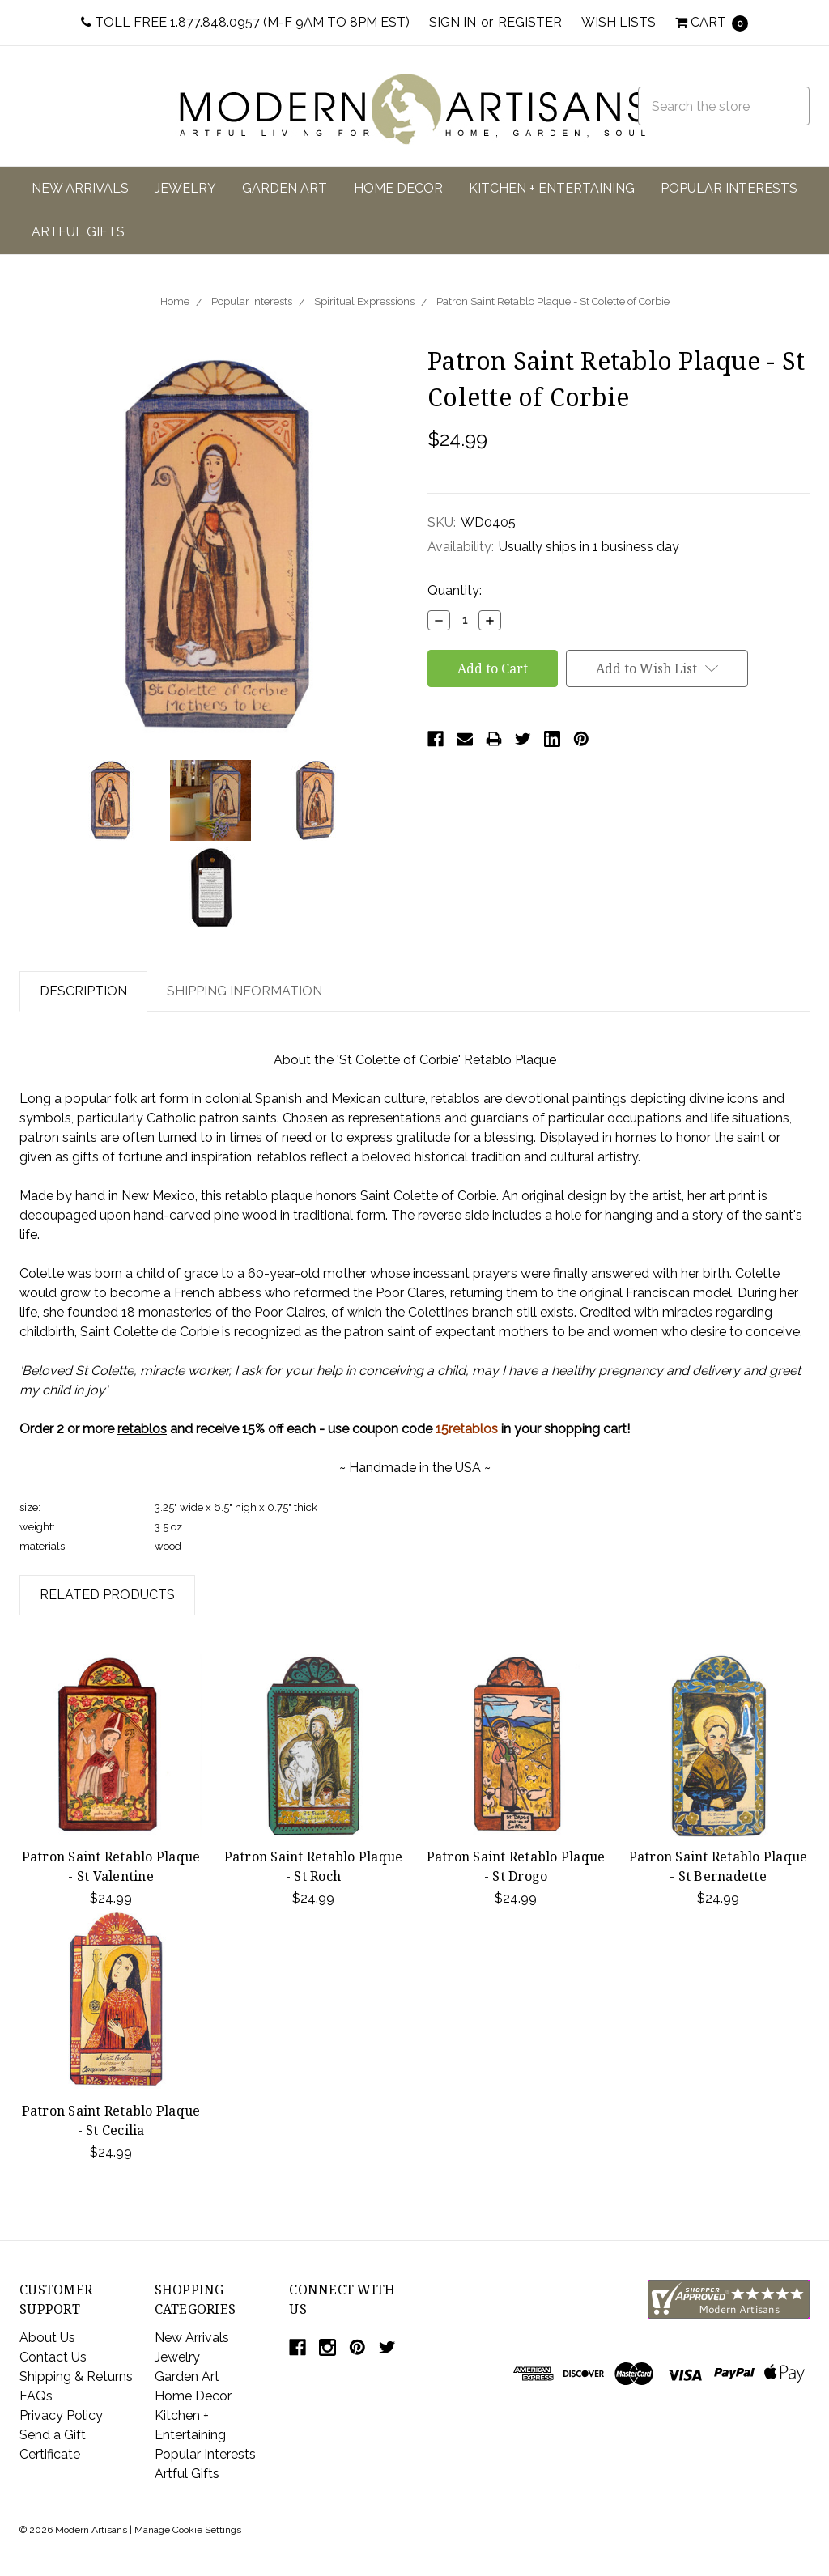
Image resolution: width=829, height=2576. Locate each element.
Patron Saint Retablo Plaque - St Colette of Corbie (553, 301)
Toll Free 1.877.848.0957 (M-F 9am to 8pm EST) (245, 22)
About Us (47, 2337)
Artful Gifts (78, 232)
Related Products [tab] (107, 1594)
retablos (142, 1429)
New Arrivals (80, 188)
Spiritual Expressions (364, 301)
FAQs (36, 2396)
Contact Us (53, 2357)
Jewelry (185, 188)
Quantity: (454, 590)
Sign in (452, 22)
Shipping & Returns (76, 2376)
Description (83, 991)
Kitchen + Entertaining (552, 188)
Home (174, 301)
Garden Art (284, 188)
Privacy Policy (61, 2415)
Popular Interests (729, 188)
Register (530, 22)
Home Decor (398, 188)
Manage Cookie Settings (187, 2530)
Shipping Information (244, 991)
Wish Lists (618, 22)
